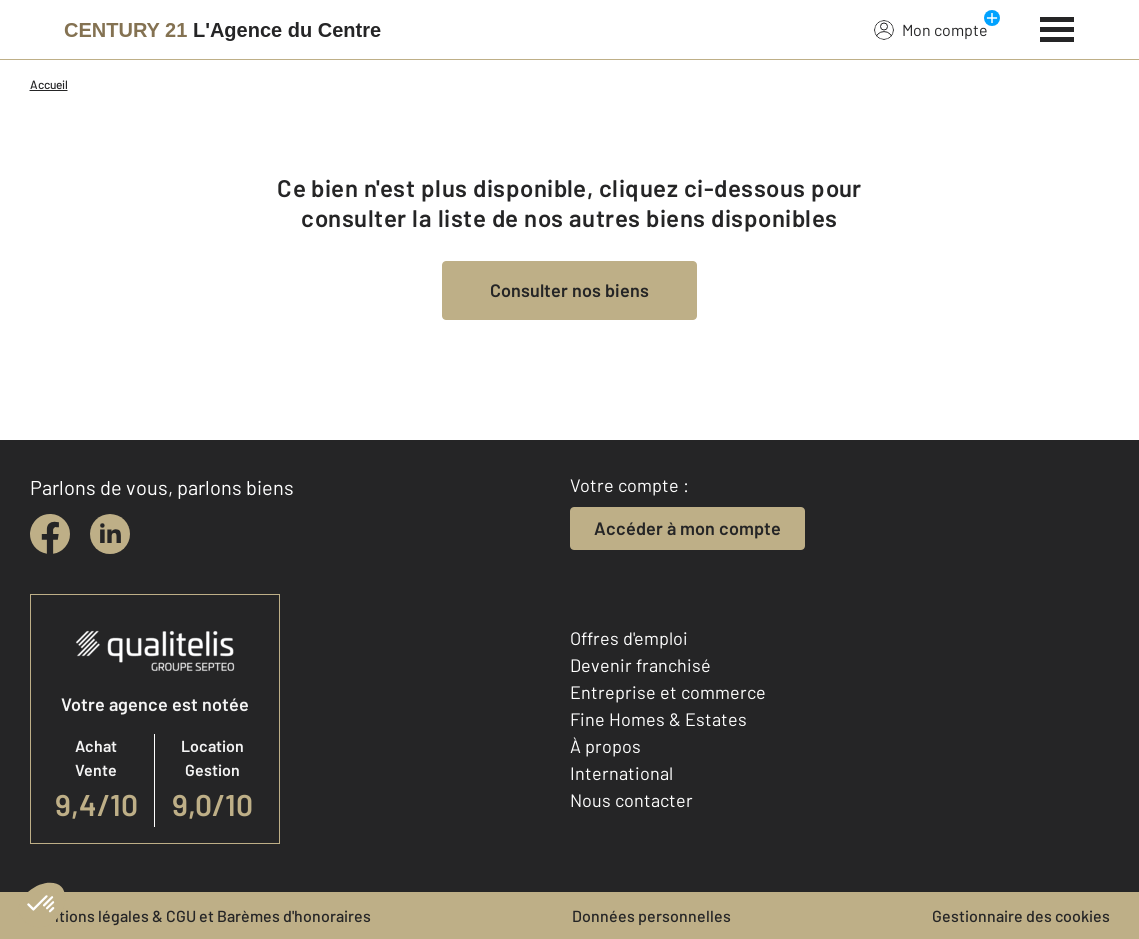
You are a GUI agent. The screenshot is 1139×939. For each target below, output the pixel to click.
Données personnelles (651, 915)
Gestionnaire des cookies (1021, 915)
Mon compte (931, 29)
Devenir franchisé (640, 665)
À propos (605, 746)
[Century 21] (222, 30)
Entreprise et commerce (668, 692)
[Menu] (1057, 27)
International (621, 773)
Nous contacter (631, 800)
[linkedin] (110, 534)
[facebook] (50, 534)
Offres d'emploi (629, 638)
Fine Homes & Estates (658, 719)
